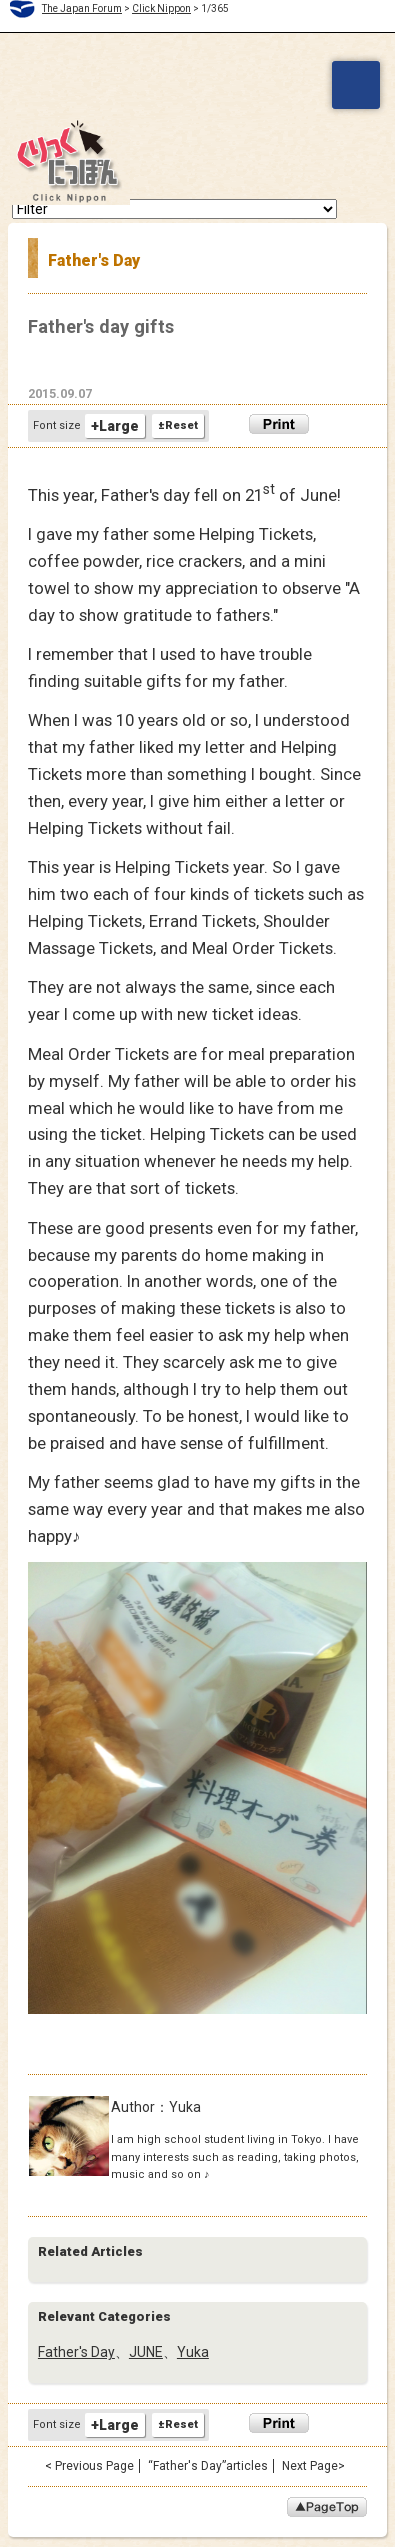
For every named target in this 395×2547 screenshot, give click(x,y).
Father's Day (76, 2352)
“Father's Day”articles (208, 2466)
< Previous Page (89, 2466)
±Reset (178, 425)
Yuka (193, 2352)
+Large (115, 426)
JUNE (146, 2352)
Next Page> (313, 2466)
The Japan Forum (82, 8)
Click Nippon (161, 8)
